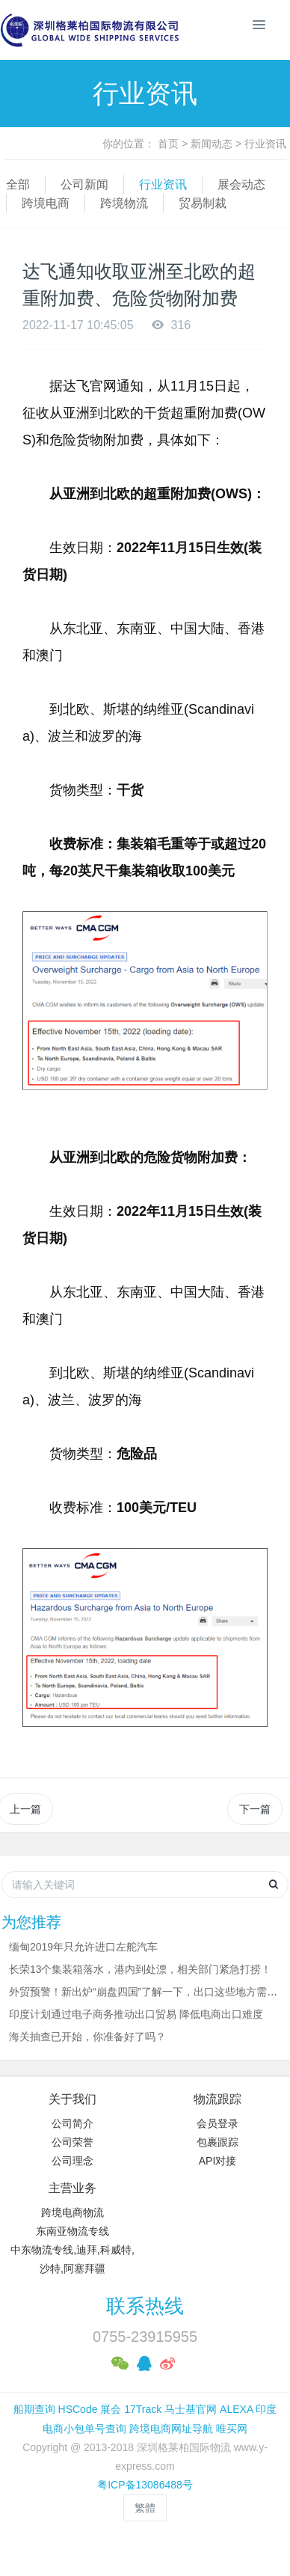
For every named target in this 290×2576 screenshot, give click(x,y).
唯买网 (231, 2429)
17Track (142, 2409)
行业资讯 (265, 144)
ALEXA (236, 2409)
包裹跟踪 (217, 2142)
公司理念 (72, 2161)
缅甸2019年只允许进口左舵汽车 (83, 1947)
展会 (110, 2409)
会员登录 (217, 2123)
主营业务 (72, 2188)
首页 (168, 144)
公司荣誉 (72, 2142)
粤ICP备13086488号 (145, 2485)
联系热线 (145, 2306)
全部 (18, 184)
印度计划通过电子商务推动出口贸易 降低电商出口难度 (136, 2014)
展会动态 (241, 184)
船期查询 (34, 2409)
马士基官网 (190, 2409)
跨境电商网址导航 (171, 2429)
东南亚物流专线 (72, 2231)
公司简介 (72, 2123)
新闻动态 (211, 144)
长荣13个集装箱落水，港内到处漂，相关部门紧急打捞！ (140, 1969)
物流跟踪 (217, 2099)
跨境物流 (124, 203)
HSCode (78, 2409)
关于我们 (72, 2099)
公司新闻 (84, 184)
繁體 (145, 2508)
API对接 (218, 2161)
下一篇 (255, 1809)
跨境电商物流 (72, 2212)
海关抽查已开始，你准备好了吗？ (87, 2037)
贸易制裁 (202, 203)
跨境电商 (46, 203)
